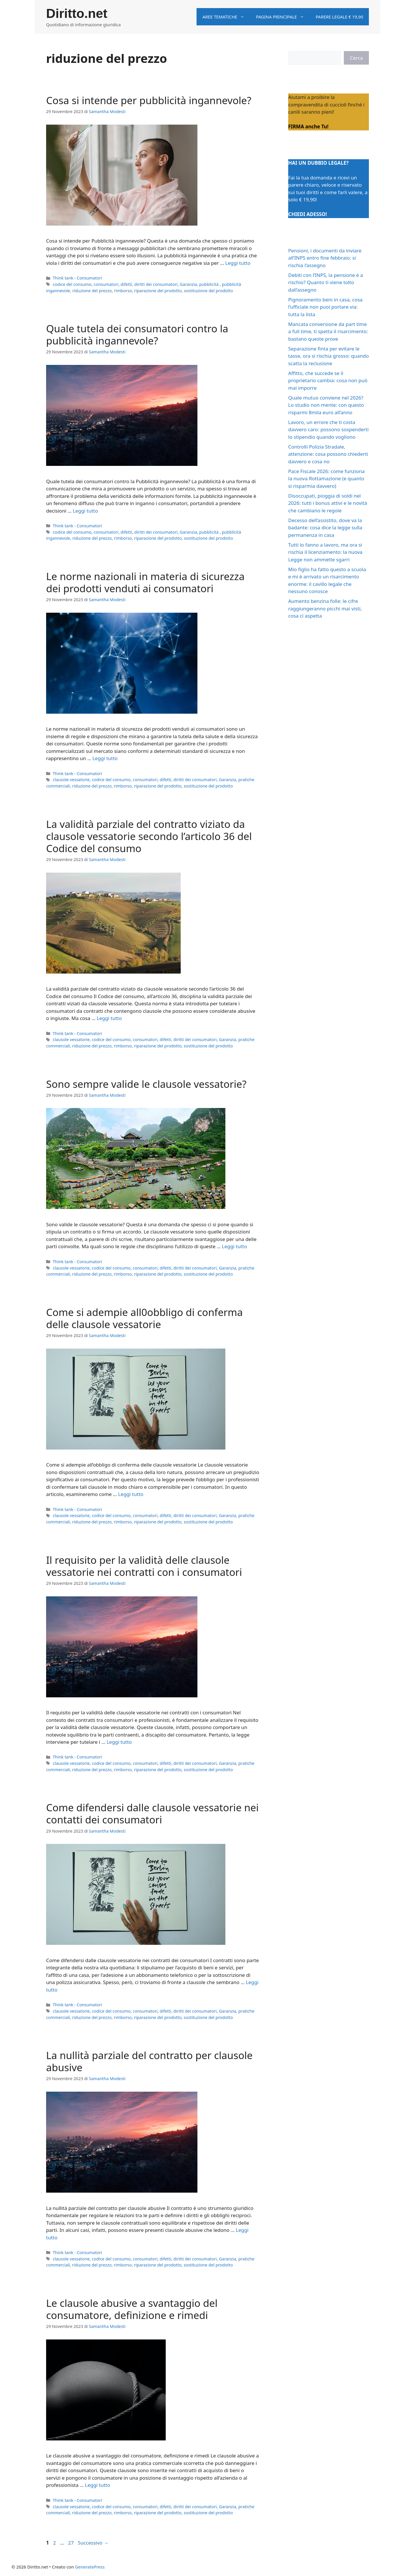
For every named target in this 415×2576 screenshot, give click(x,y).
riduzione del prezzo (92, 290)
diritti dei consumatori (156, 284)
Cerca (356, 58)
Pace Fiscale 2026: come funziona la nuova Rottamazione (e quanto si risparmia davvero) (326, 478)
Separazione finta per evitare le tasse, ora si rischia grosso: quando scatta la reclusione (328, 356)
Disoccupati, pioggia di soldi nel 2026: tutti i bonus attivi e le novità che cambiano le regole (327, 503)
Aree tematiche (226, 16)
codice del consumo (72, 284)
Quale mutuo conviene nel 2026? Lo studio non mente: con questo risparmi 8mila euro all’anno (326, 405)
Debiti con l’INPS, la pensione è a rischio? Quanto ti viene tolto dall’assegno (325, 282)
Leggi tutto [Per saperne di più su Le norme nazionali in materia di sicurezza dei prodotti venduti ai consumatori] (105, 758)
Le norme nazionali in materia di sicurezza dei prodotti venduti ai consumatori (145, 582)
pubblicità (209, 284)
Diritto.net (76, 13)
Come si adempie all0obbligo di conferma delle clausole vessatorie (144, 1318)
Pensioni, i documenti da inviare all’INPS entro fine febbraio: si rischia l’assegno (324, 258)
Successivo (93, 2542)
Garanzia (188, 284)
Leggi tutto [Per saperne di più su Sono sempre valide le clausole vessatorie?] (234, 1246)
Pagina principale (283, 16)
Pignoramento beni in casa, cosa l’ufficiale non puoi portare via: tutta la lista (325, 307)
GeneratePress (90, 2567)
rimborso (123, 290)
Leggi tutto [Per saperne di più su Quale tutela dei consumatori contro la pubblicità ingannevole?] (85, 510)
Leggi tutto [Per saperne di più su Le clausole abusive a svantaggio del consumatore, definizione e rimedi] (97, 2485)
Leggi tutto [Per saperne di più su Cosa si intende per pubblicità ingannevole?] (237, 263)
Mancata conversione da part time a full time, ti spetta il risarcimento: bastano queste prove (328, 331)
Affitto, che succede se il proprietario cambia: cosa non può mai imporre (327, 380)
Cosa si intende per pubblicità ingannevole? (148, 100)
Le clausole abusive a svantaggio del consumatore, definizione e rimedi (132, 2309)
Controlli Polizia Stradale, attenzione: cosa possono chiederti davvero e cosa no (328, 454)
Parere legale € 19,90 (339, 17)
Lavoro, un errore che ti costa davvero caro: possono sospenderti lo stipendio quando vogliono (328, 429)
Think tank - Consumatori (77, 278)
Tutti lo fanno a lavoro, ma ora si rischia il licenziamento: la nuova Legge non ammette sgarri (325, 552)
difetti (126, 284)
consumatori (106, 284)
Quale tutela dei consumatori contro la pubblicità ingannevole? (137, 334)
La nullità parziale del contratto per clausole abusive (149, 2061)
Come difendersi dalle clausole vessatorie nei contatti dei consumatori (152, 1813)
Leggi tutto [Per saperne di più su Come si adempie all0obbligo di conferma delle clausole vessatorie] (130, 1494)
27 (71, 2542)
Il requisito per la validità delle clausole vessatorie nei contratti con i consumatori (144, 1566)
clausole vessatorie (71, 779)
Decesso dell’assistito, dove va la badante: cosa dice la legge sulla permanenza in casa (325, 527)
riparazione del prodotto (158, 290)
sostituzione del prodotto (208, 290)
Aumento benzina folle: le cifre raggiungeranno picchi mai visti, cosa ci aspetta (325, 608)
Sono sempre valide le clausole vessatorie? (146, 1084)
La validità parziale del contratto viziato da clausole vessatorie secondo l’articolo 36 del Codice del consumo (149, 836)
